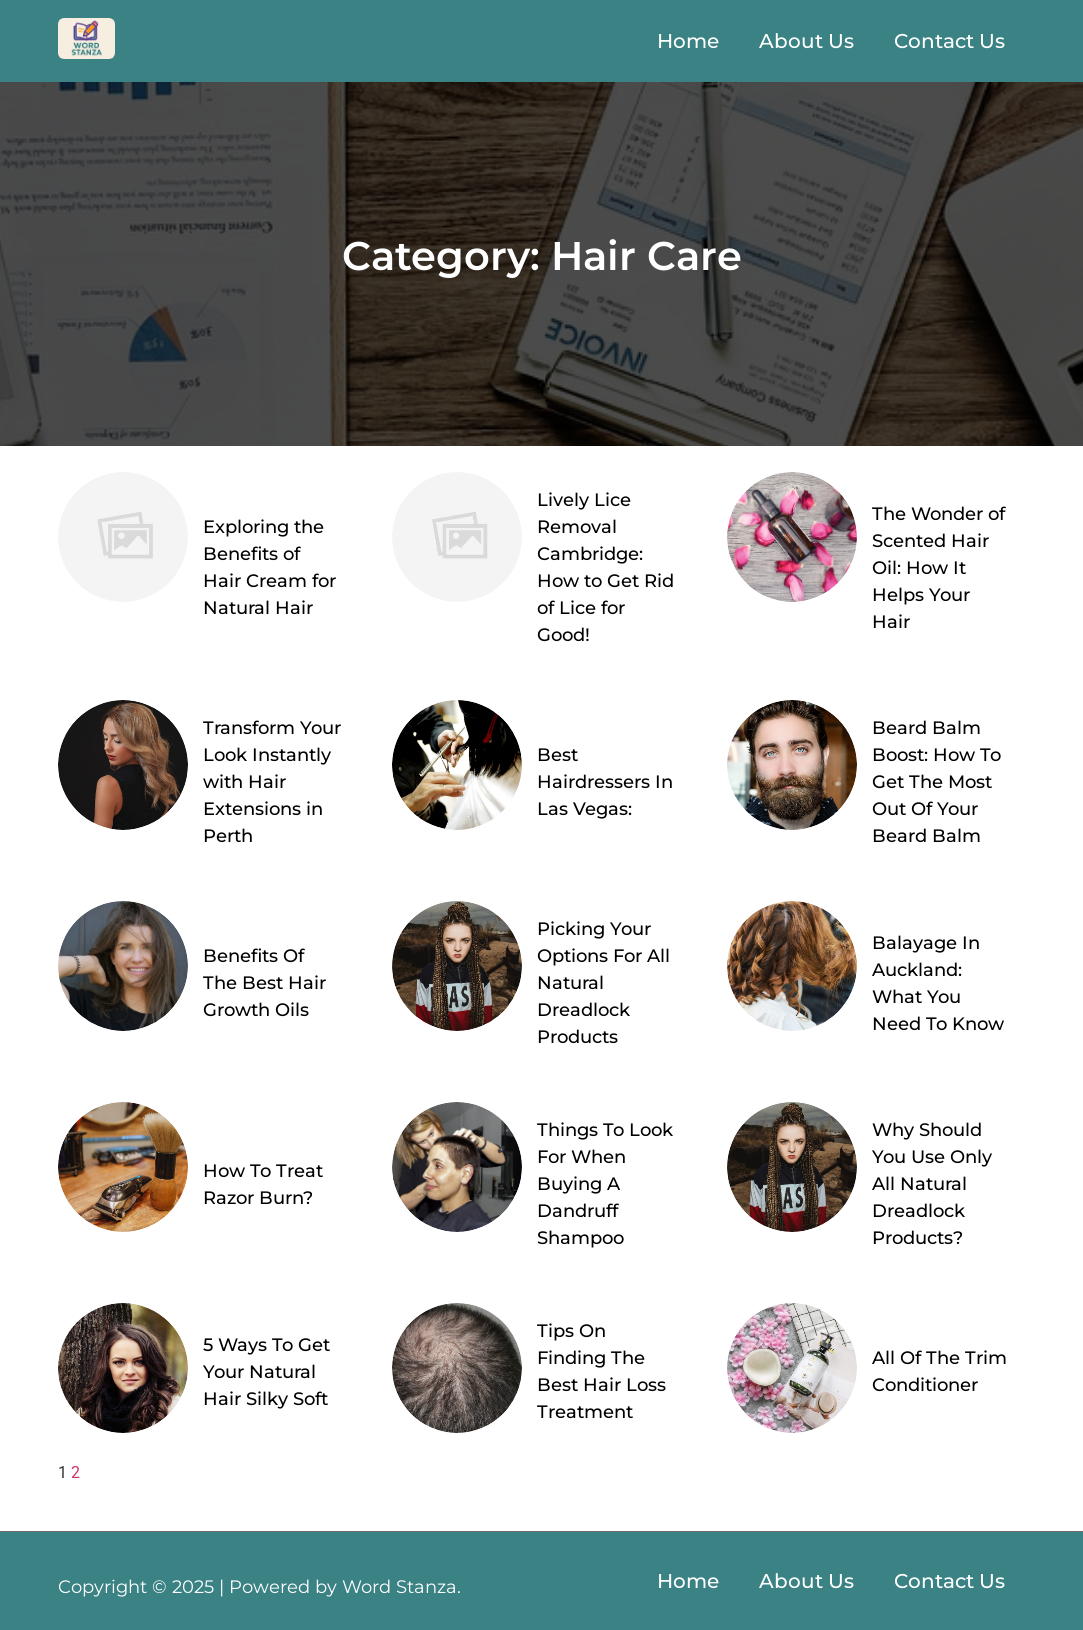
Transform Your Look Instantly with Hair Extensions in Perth (272, 782)
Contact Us (949, 41)
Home (688, 41)
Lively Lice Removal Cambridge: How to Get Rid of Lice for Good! (605, 567)
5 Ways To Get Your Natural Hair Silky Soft (266, 1372)
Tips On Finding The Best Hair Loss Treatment (601, 1371)
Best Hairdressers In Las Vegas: (605, 782)
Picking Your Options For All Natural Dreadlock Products (603, 983)
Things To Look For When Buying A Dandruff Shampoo (605, 1184)
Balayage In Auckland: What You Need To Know (938, 983)
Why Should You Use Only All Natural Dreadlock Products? (932, 1184)
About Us (806, 41)
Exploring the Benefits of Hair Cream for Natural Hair (269, 567)
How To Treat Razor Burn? (263, 1184)
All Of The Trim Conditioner (939, 1371)
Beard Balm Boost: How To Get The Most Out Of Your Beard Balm (936, 782)
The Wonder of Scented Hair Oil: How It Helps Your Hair (938, 568)
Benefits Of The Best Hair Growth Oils (264, 983)
